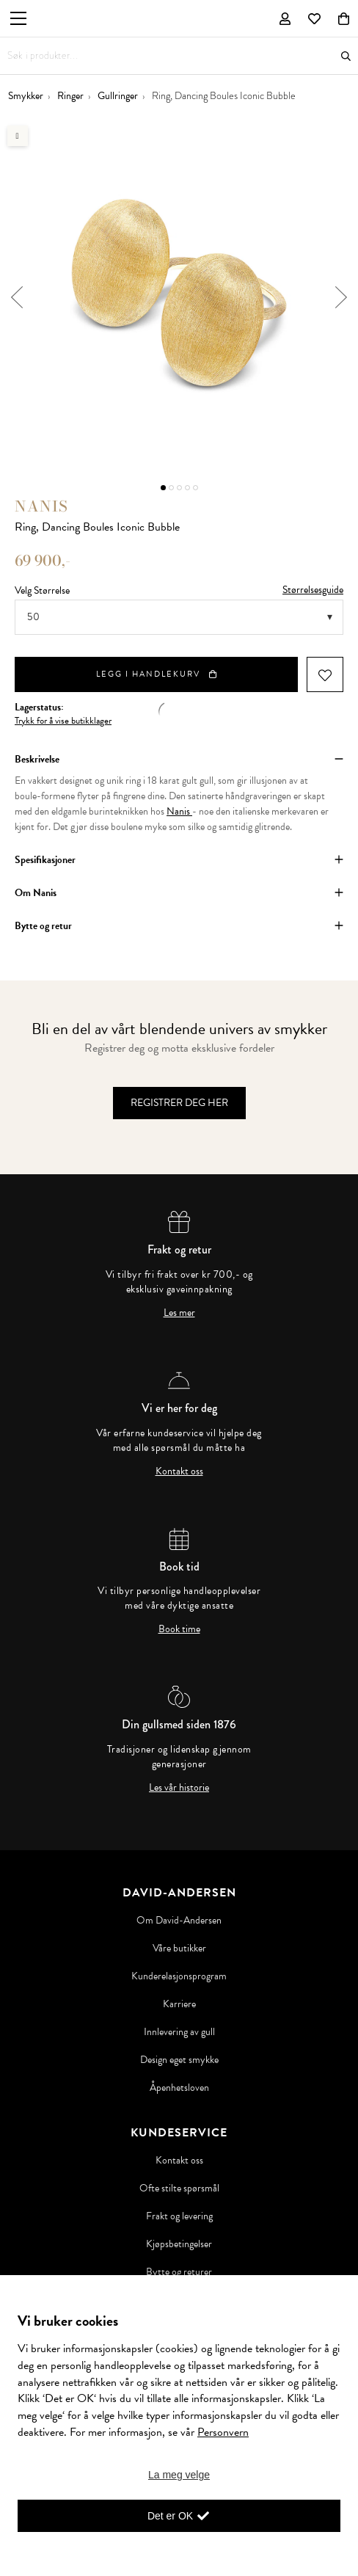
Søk (346, 56)
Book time (179, 1629)
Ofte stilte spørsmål (179, 2188)
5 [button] (195, 487)
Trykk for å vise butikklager (63, 721)
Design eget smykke (179, 2060)
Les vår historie (179, 1787)
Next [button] (341, 297)
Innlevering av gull (179, 2032)
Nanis (41, 506)
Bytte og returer (179, 2272)
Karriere (179, 2004)
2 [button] (171, 487)
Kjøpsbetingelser (179, 2244)
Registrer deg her (179, 1102)
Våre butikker (179, 1948)
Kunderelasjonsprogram (179, 1976)
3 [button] (179, 487)
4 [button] (187, 487)
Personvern (223, 2432)
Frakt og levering (179, 2216)
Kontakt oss (179, 1471)
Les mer (179, 1313)
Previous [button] (16, 297)
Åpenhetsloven (179, 2088)
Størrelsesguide (312, 589)
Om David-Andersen (179, 1920)
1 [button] (163, 487)
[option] (179, 297)
